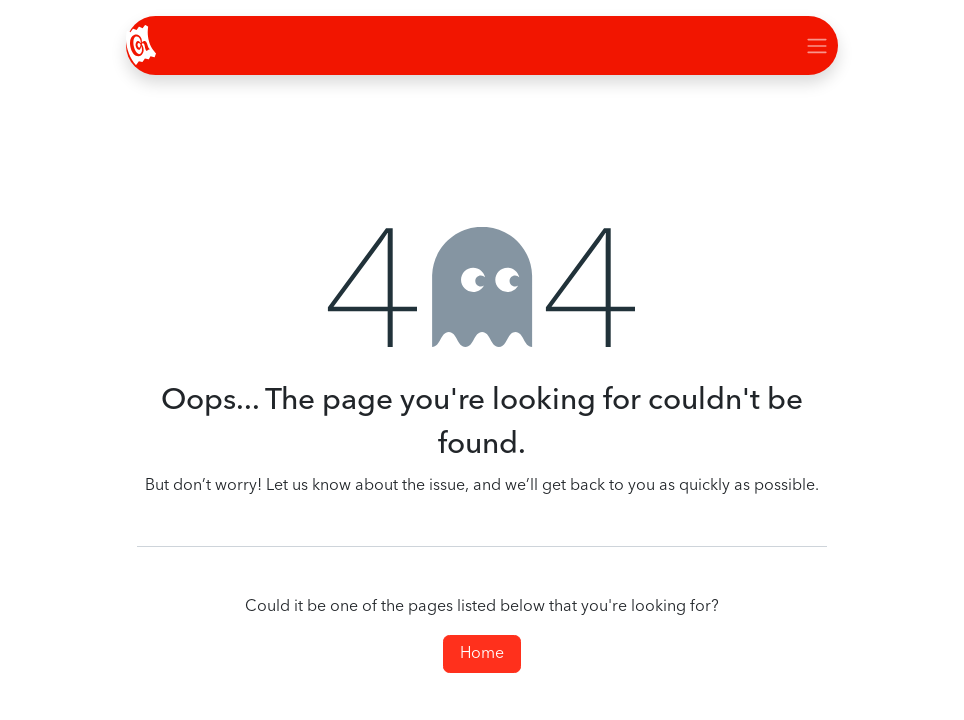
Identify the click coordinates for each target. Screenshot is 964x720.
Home (482, 654)
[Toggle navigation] (817, 45)
